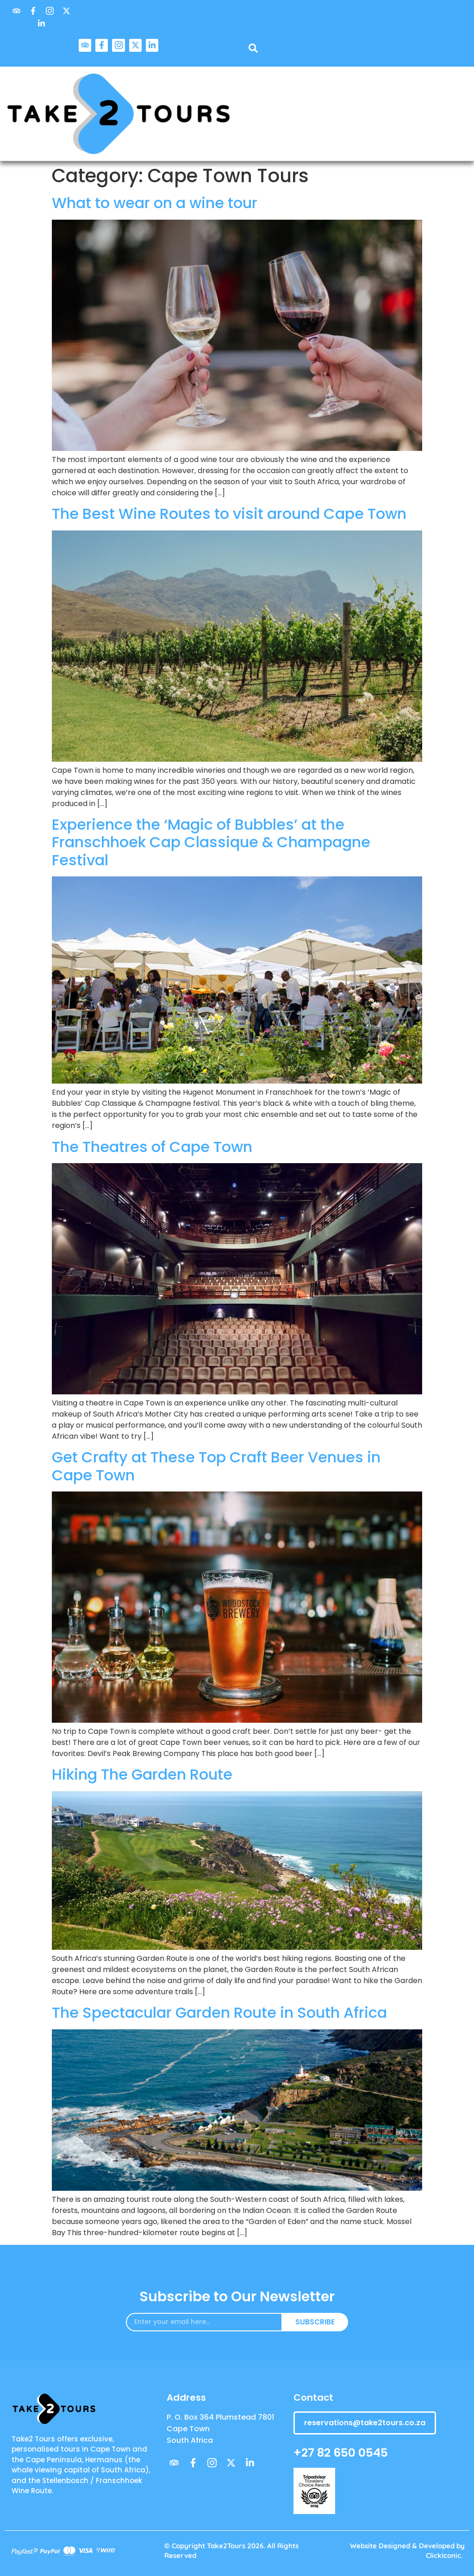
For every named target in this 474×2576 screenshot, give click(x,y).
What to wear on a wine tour (154, 202)
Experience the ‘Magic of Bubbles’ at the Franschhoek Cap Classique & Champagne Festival (211, 842)
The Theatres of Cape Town (152, 1146)
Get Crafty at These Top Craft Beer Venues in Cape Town (216, 1466)
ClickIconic (443, 2555)
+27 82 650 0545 (340, 2453)
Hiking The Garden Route (142, 1774)
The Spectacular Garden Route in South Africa (219, 2012)
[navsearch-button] (253, 50)
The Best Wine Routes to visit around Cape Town (229, 513)
